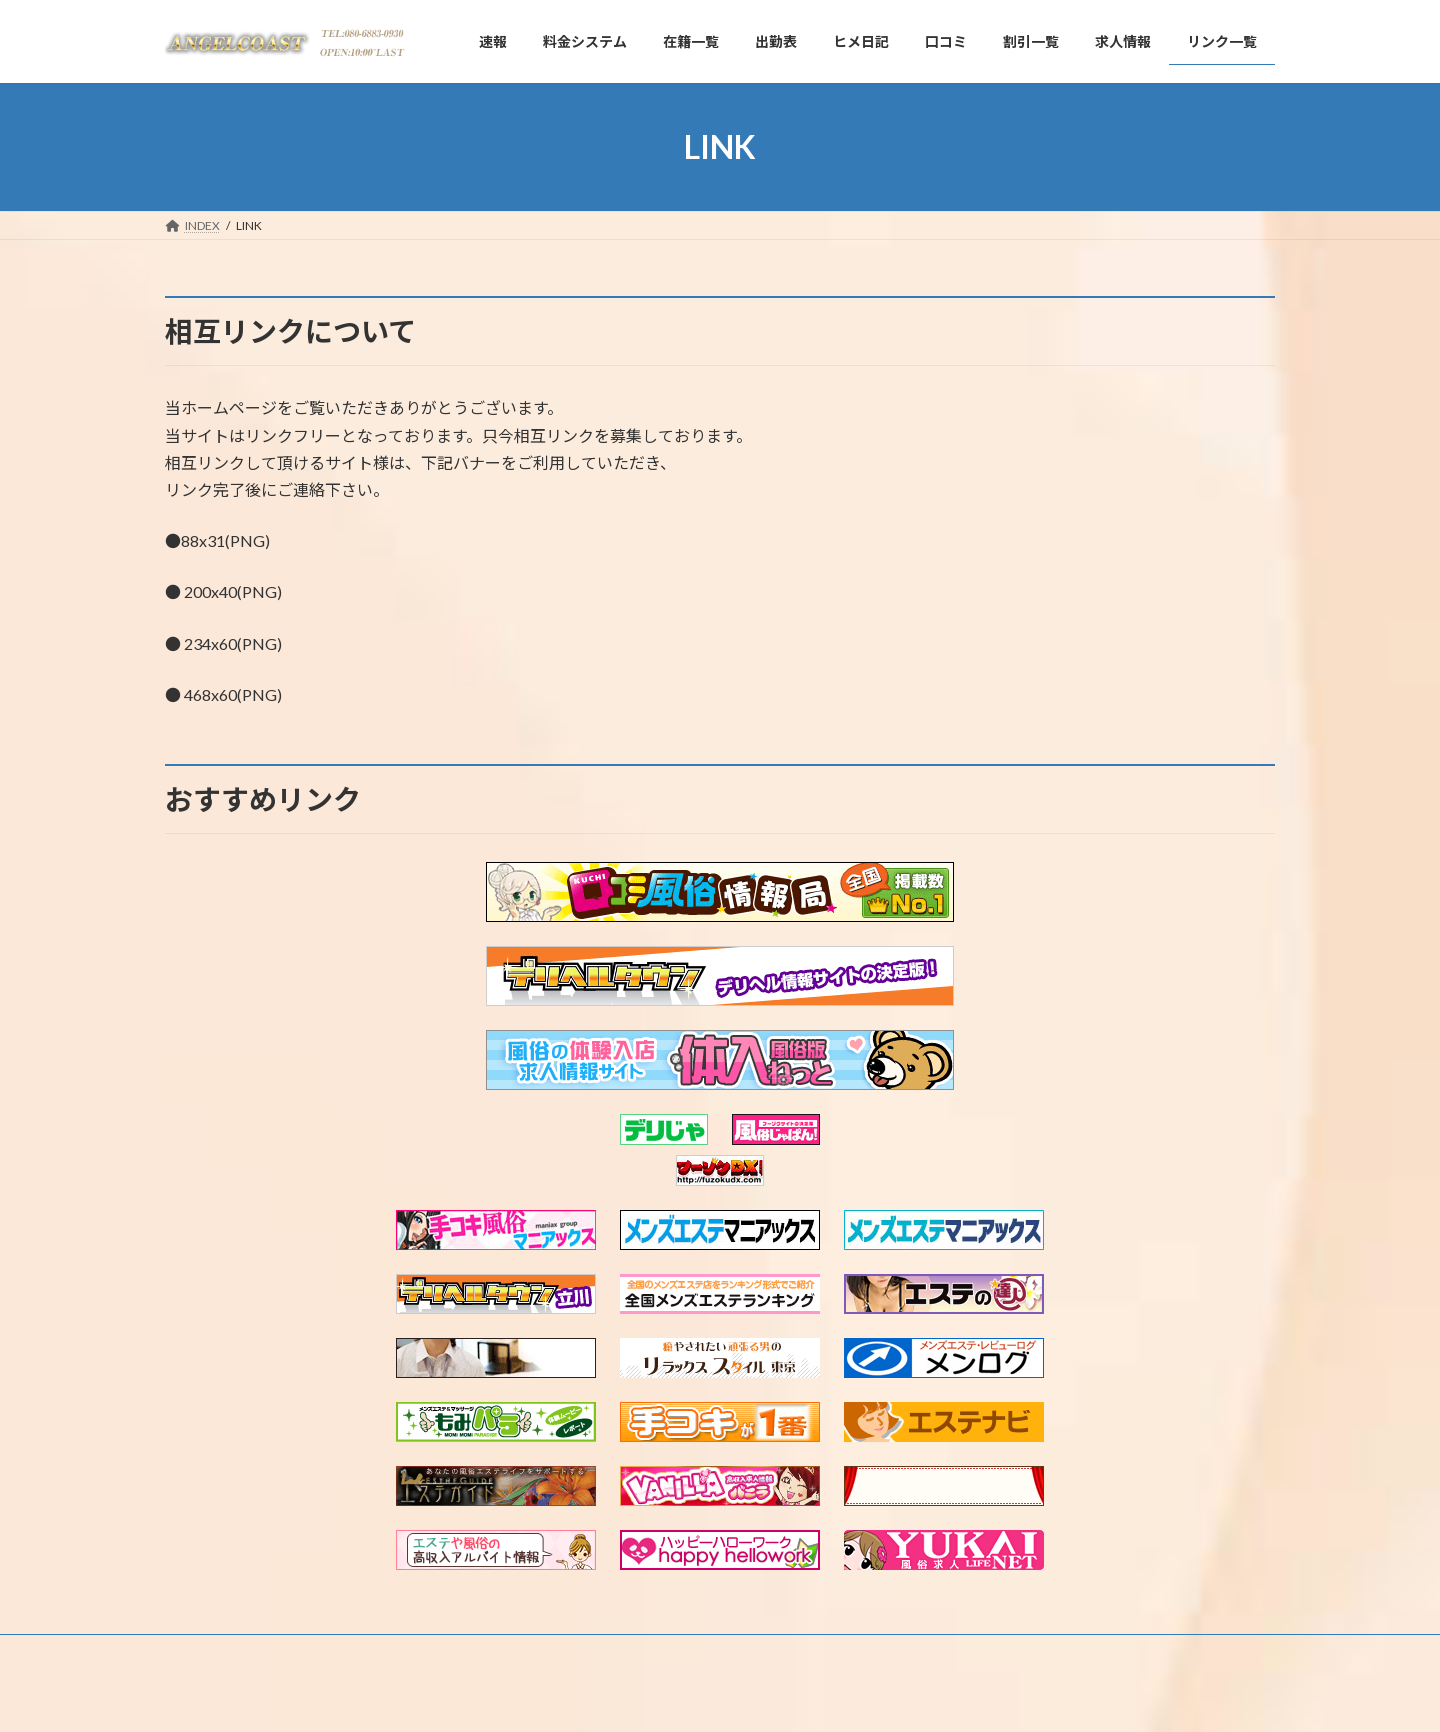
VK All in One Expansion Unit (849, 1697)
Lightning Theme (715, 1697)
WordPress (612, 1697)
